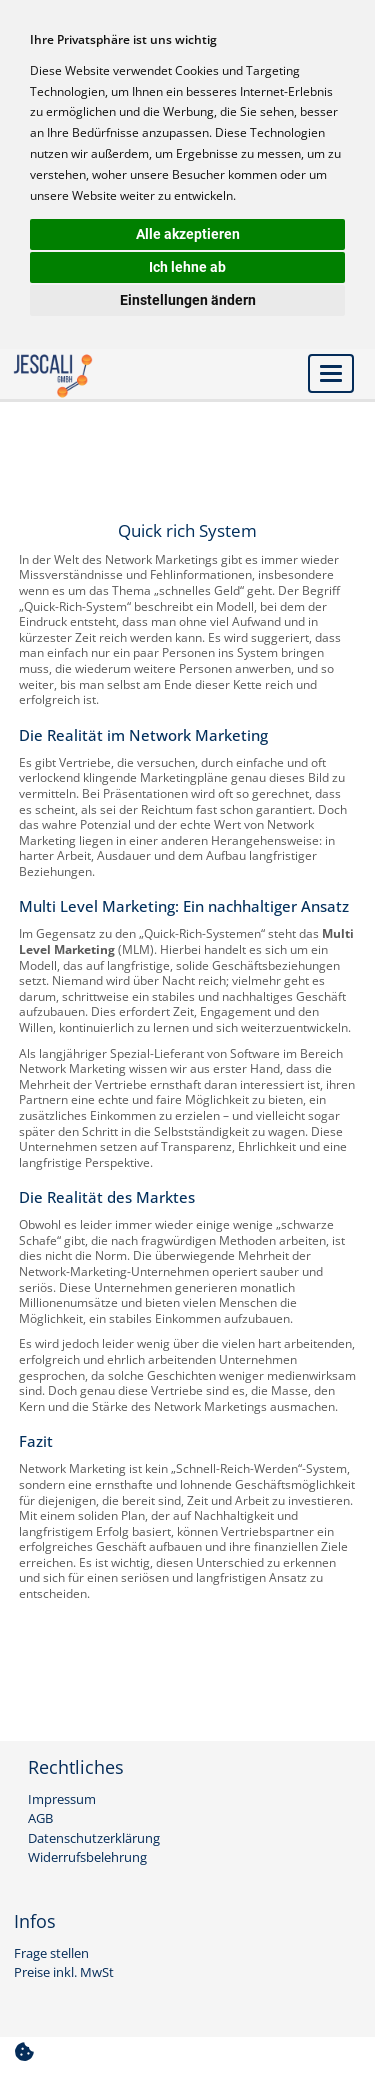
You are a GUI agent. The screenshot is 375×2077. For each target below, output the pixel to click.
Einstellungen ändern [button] (188, 300)
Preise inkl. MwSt (64, 1973)
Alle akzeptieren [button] (188, 234)
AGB (40, 1819)
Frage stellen (51, 1954)
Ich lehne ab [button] (187, 267)
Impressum (62, 1800)
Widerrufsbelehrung (87, 1858)
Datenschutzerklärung (94, 1839)
